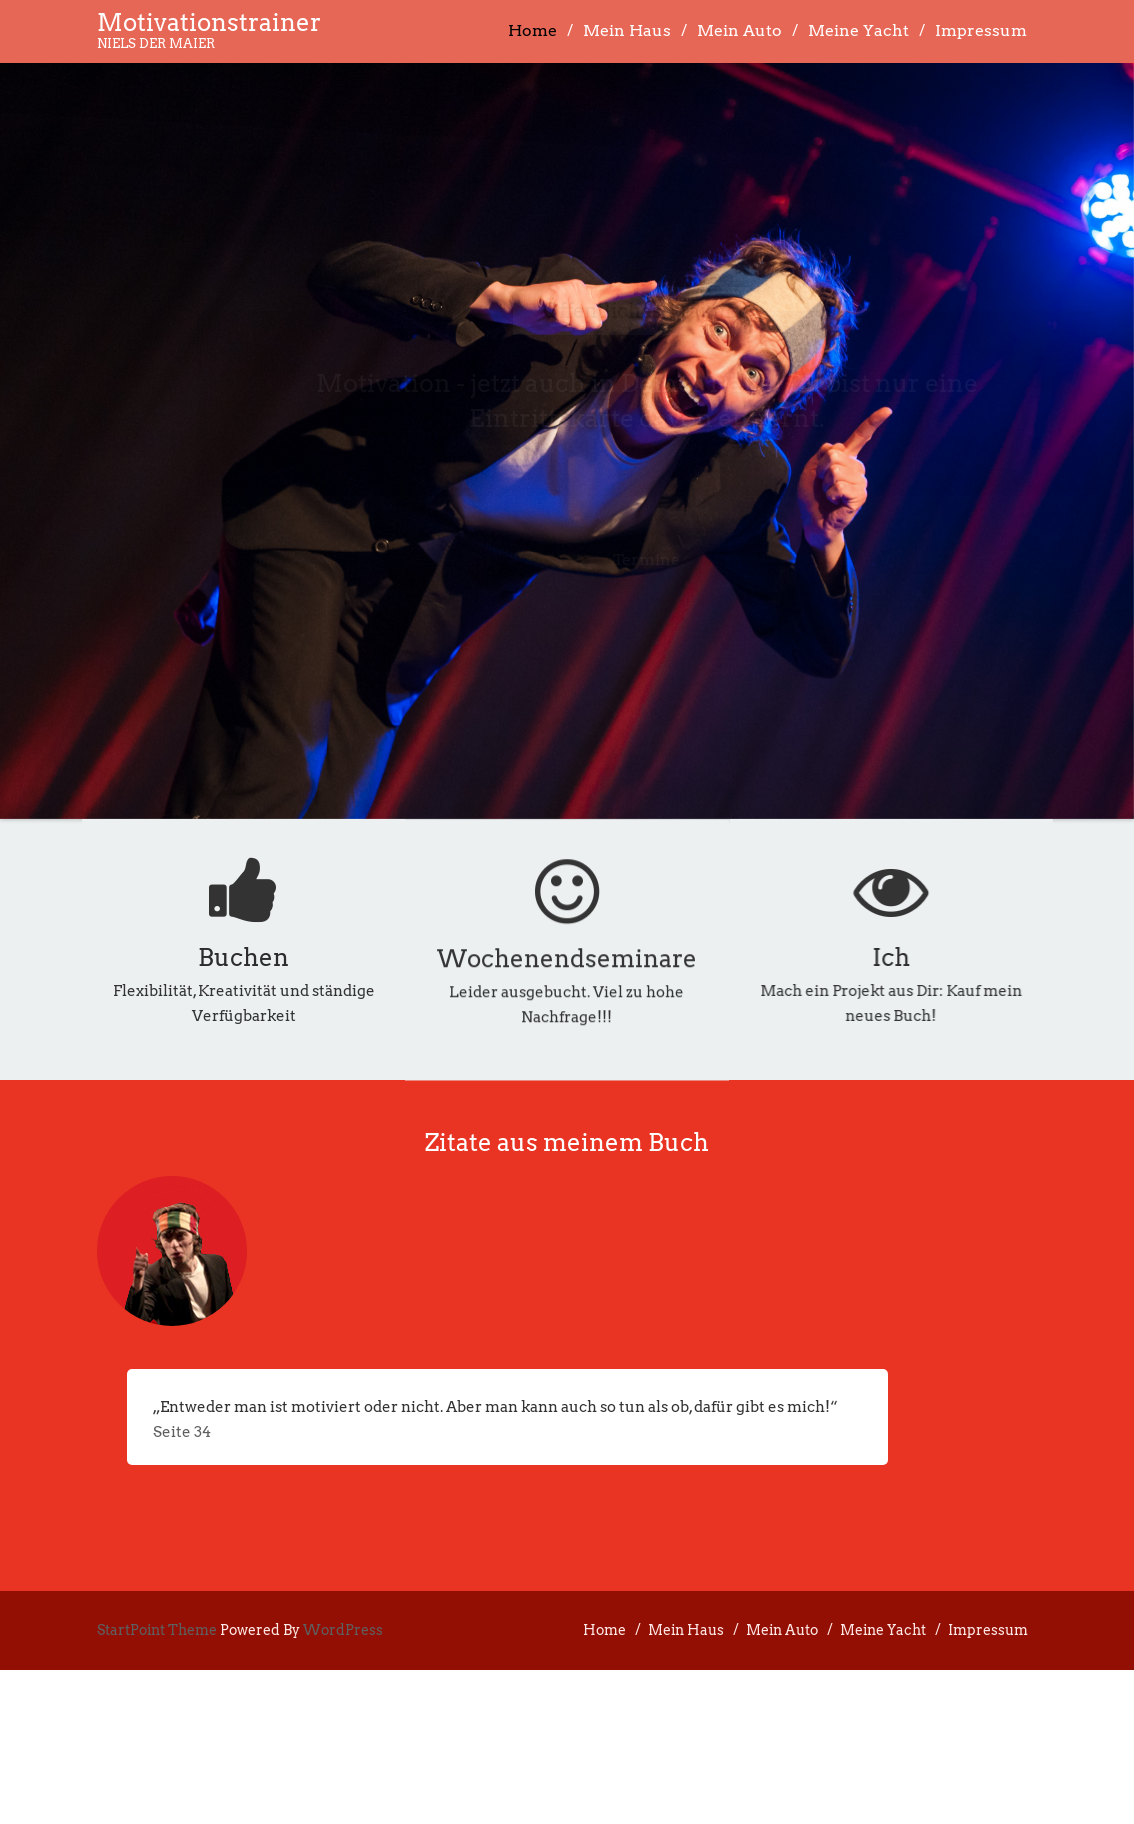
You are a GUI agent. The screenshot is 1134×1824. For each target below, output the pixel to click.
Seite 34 (182, 1432)
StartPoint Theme (157, 1630)
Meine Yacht (858, 30)
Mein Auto (739, 30)
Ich (959, 957)
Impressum (981, 30)
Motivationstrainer (209, 22)
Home (532, 30)
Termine (631, 559)
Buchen (243, 957)
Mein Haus (627, 30)
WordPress (343, 1630)
